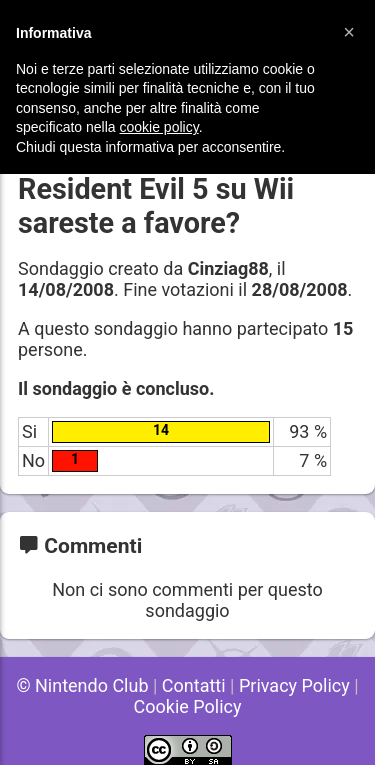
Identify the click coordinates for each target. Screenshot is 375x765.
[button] (349, 32)
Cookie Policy (188, 706)
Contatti (194, 685)
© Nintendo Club (82, 685)
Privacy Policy (294, 685)
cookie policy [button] (159, 127)
